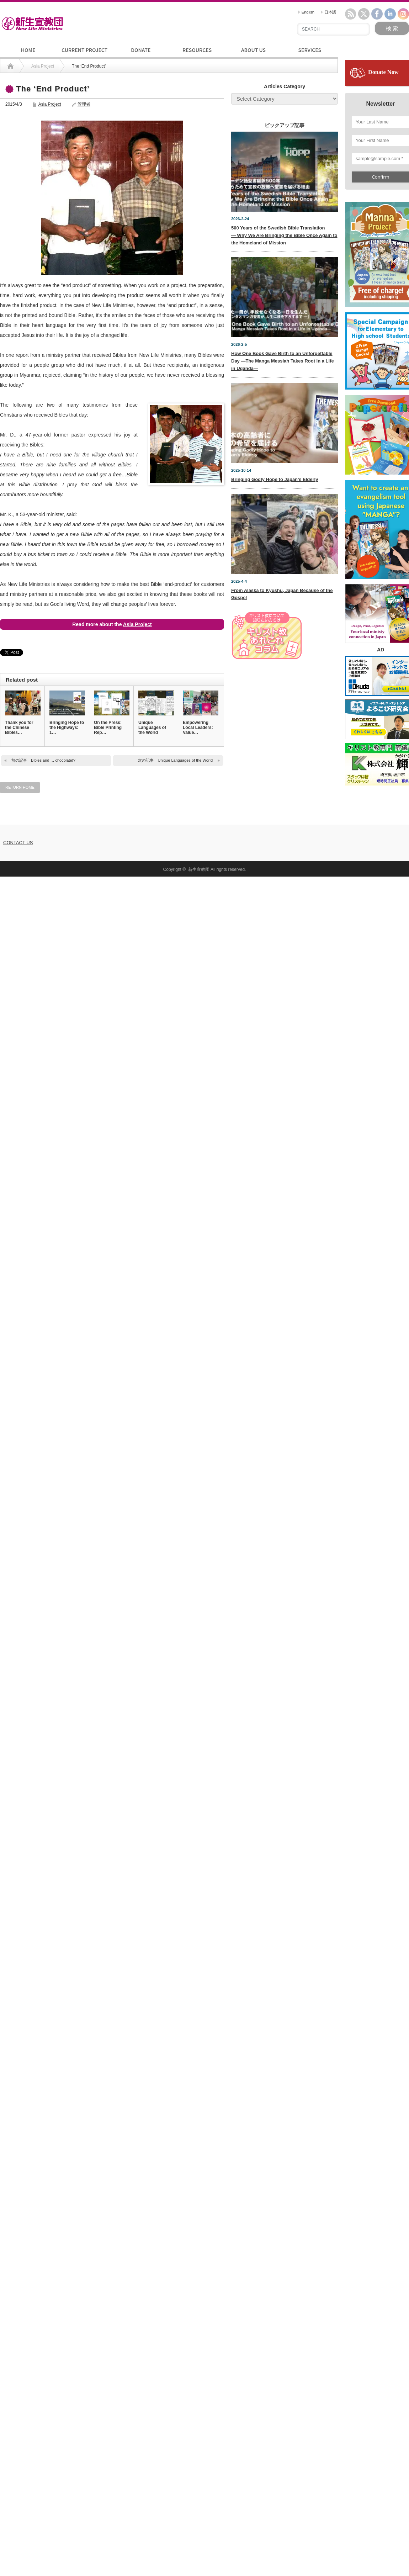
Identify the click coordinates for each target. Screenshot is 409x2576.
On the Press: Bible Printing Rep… (108, 727)
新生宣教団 (198, 869)
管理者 (84, 104)
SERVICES (309, 49)
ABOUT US (253, 49)
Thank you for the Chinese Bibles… (19, 727)
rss (350, 14)
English (306, 12)
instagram (403, 14)
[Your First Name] (380, 140)
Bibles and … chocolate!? (53, 760)
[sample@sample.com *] (380, 158)
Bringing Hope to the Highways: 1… (66, 727)
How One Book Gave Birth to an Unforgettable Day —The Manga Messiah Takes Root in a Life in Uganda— (282, 361)
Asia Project (49, 104)
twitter (364, 14)
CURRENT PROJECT (84, 49)
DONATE (140, 49)
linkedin (390, 14)
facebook (377, 14)
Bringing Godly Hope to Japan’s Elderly (274, 479)
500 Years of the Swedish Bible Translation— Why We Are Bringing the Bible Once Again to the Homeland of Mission (284, 235)
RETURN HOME (19, 787)
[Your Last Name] (380, 122)
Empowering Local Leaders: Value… (198, 727)
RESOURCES (197, 49)
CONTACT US (18, 842)
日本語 (328, 12)
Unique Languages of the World (152, 727)
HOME (28, 49)
